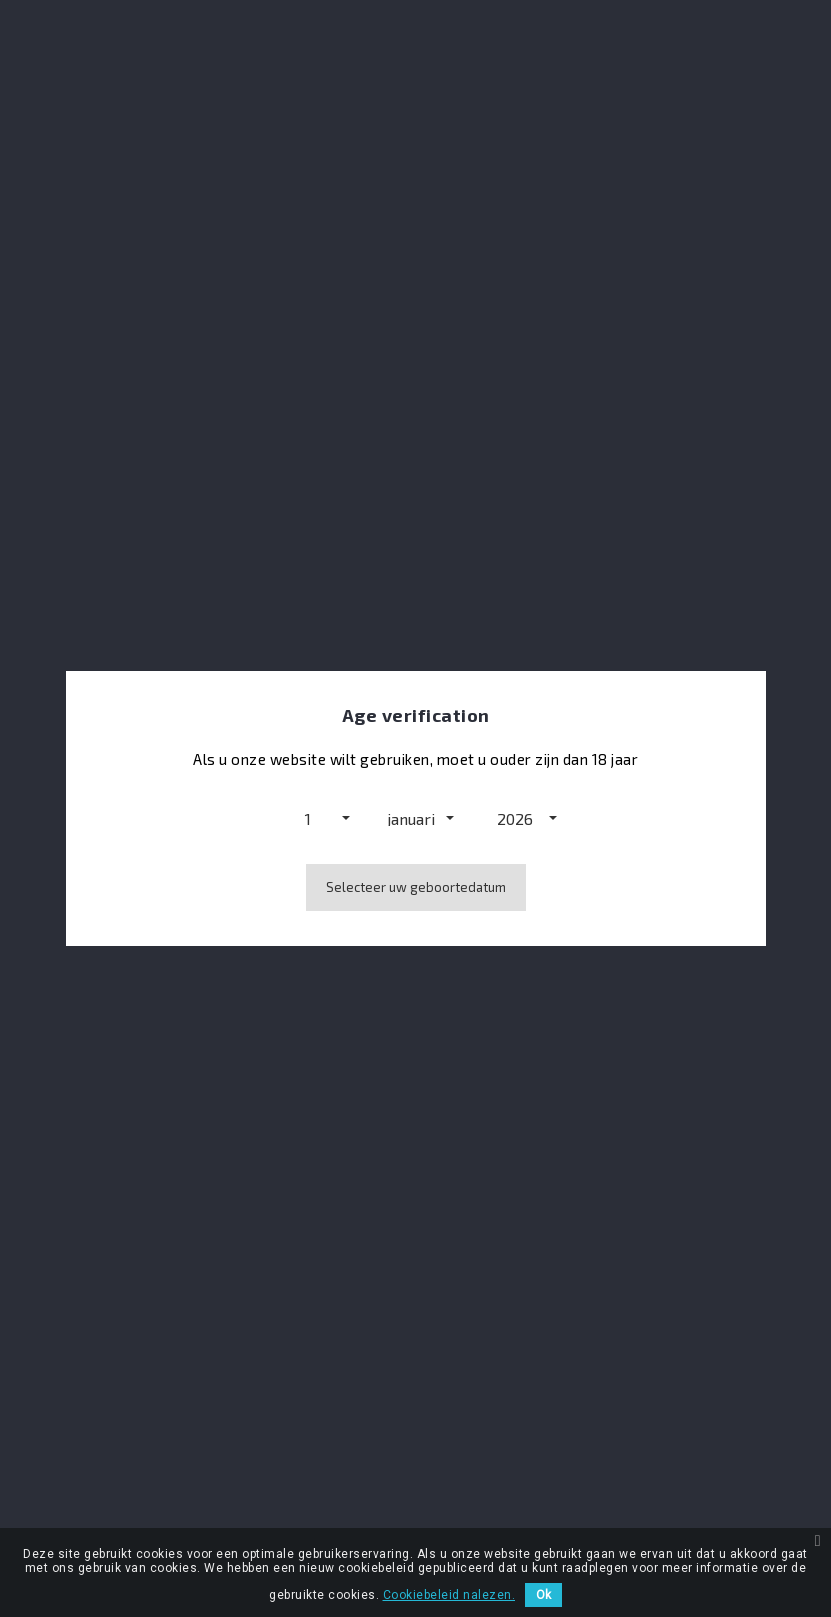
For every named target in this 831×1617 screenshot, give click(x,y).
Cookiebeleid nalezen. (449, 1595)
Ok (543, 1595)
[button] (312, 818)
